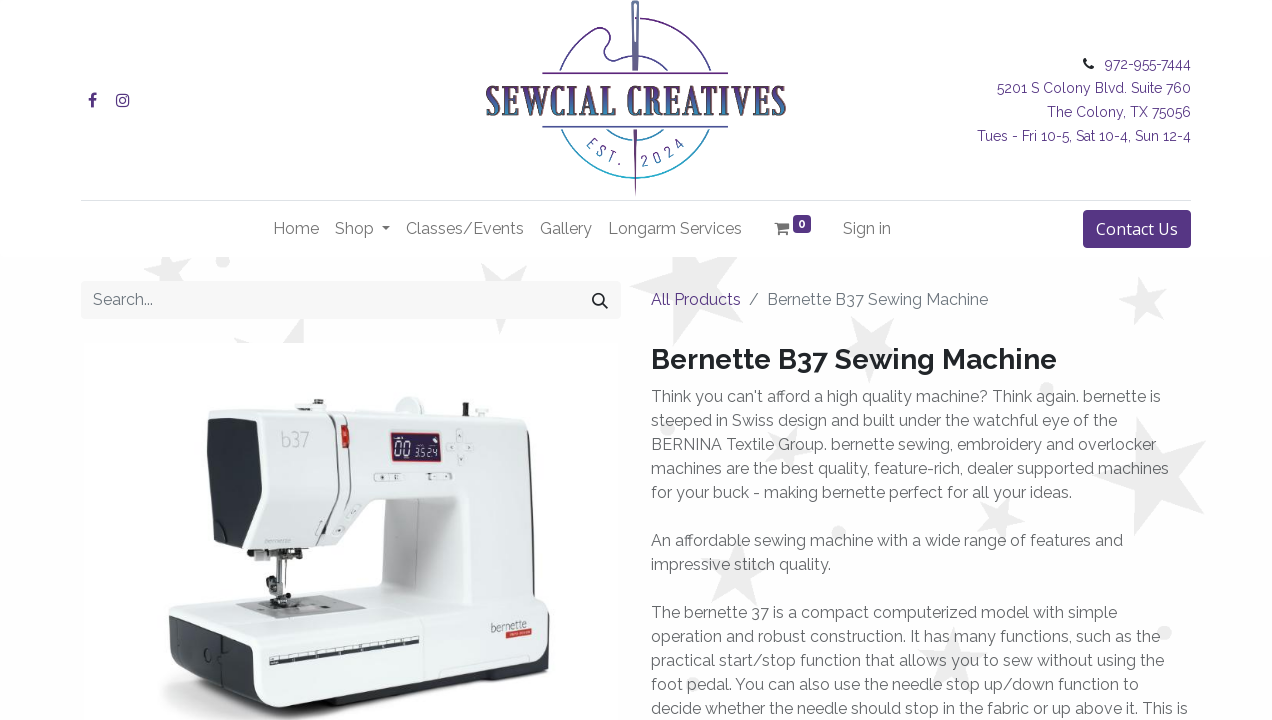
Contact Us (1137, 229)
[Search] (600, 300)
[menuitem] (296, 229)
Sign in (867, 228)
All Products (696, 299)
